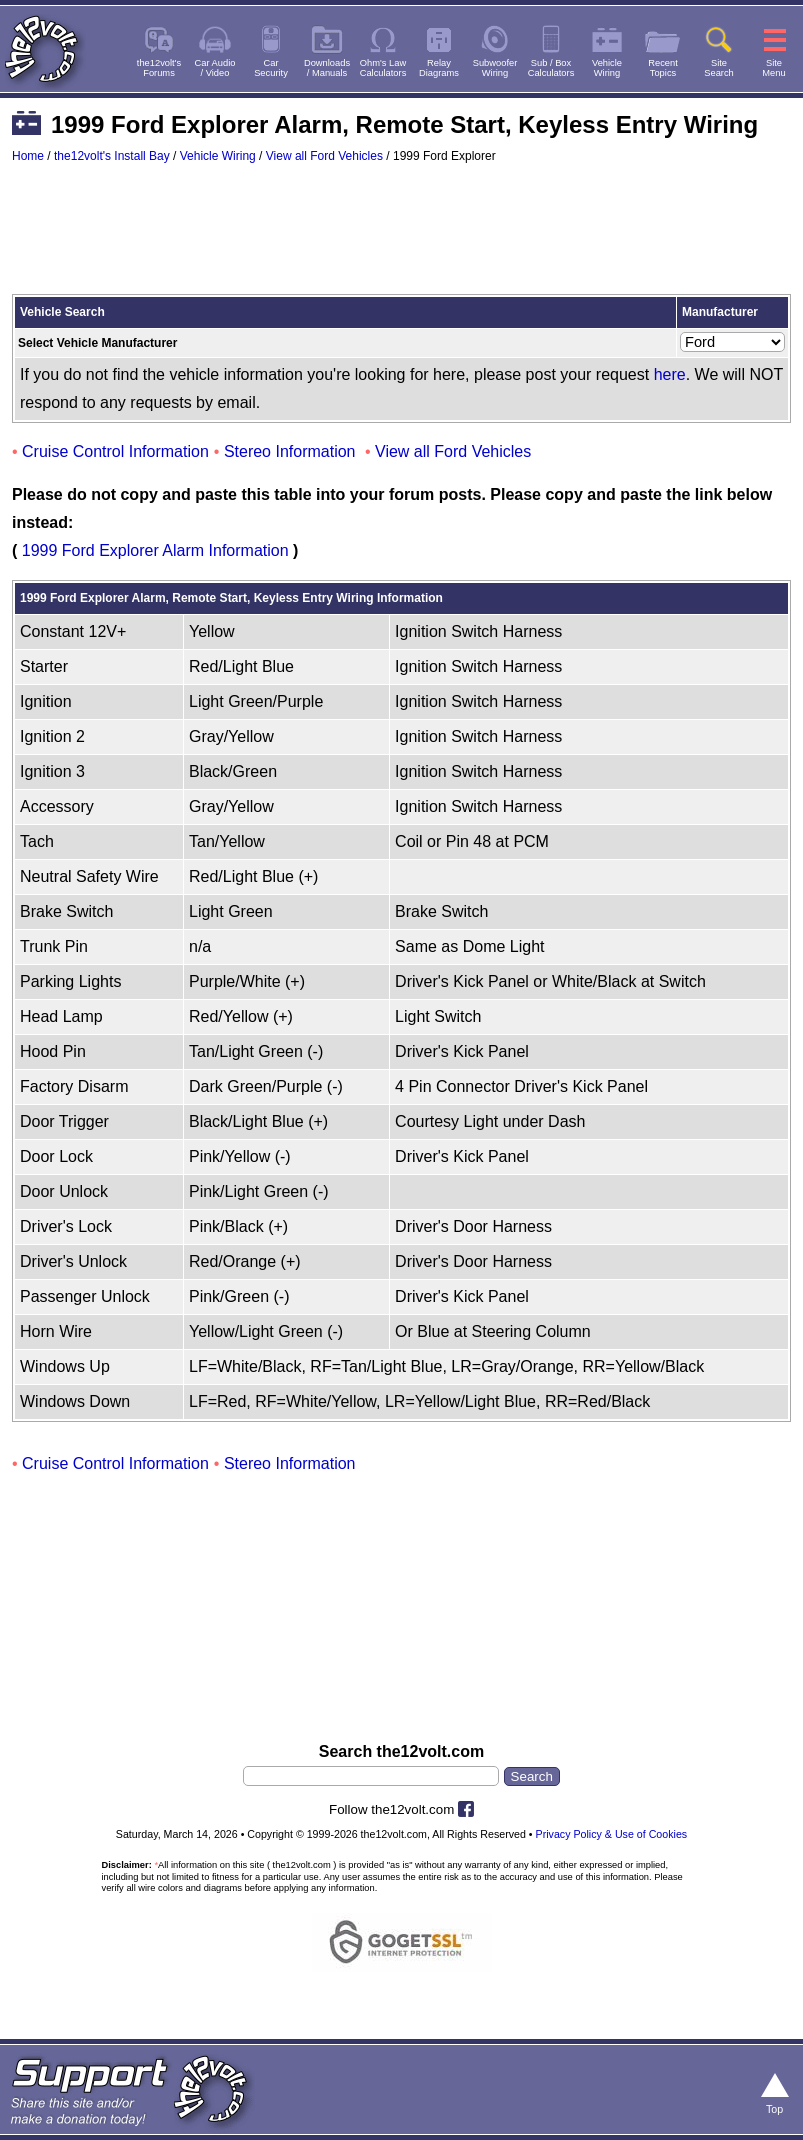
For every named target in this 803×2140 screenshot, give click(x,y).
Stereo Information (290, 451)
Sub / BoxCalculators (551, 68)
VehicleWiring (607, 68)
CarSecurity (271, 68)
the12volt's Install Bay (112, 156)
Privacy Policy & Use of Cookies (612, 1834)
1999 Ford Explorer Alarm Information (155, 550)
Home (28, 156)
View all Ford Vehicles (324, 156)
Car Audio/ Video (215, 68)
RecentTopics (663, 68)
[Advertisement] (401, 238)
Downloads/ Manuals (327, 68)
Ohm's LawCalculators (383, 68)
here (670, 374)
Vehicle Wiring (218, 156)
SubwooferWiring (495, 68)
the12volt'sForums (159, 68)
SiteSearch (719, 68)
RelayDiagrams (439, 68)
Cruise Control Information (115, 451)
